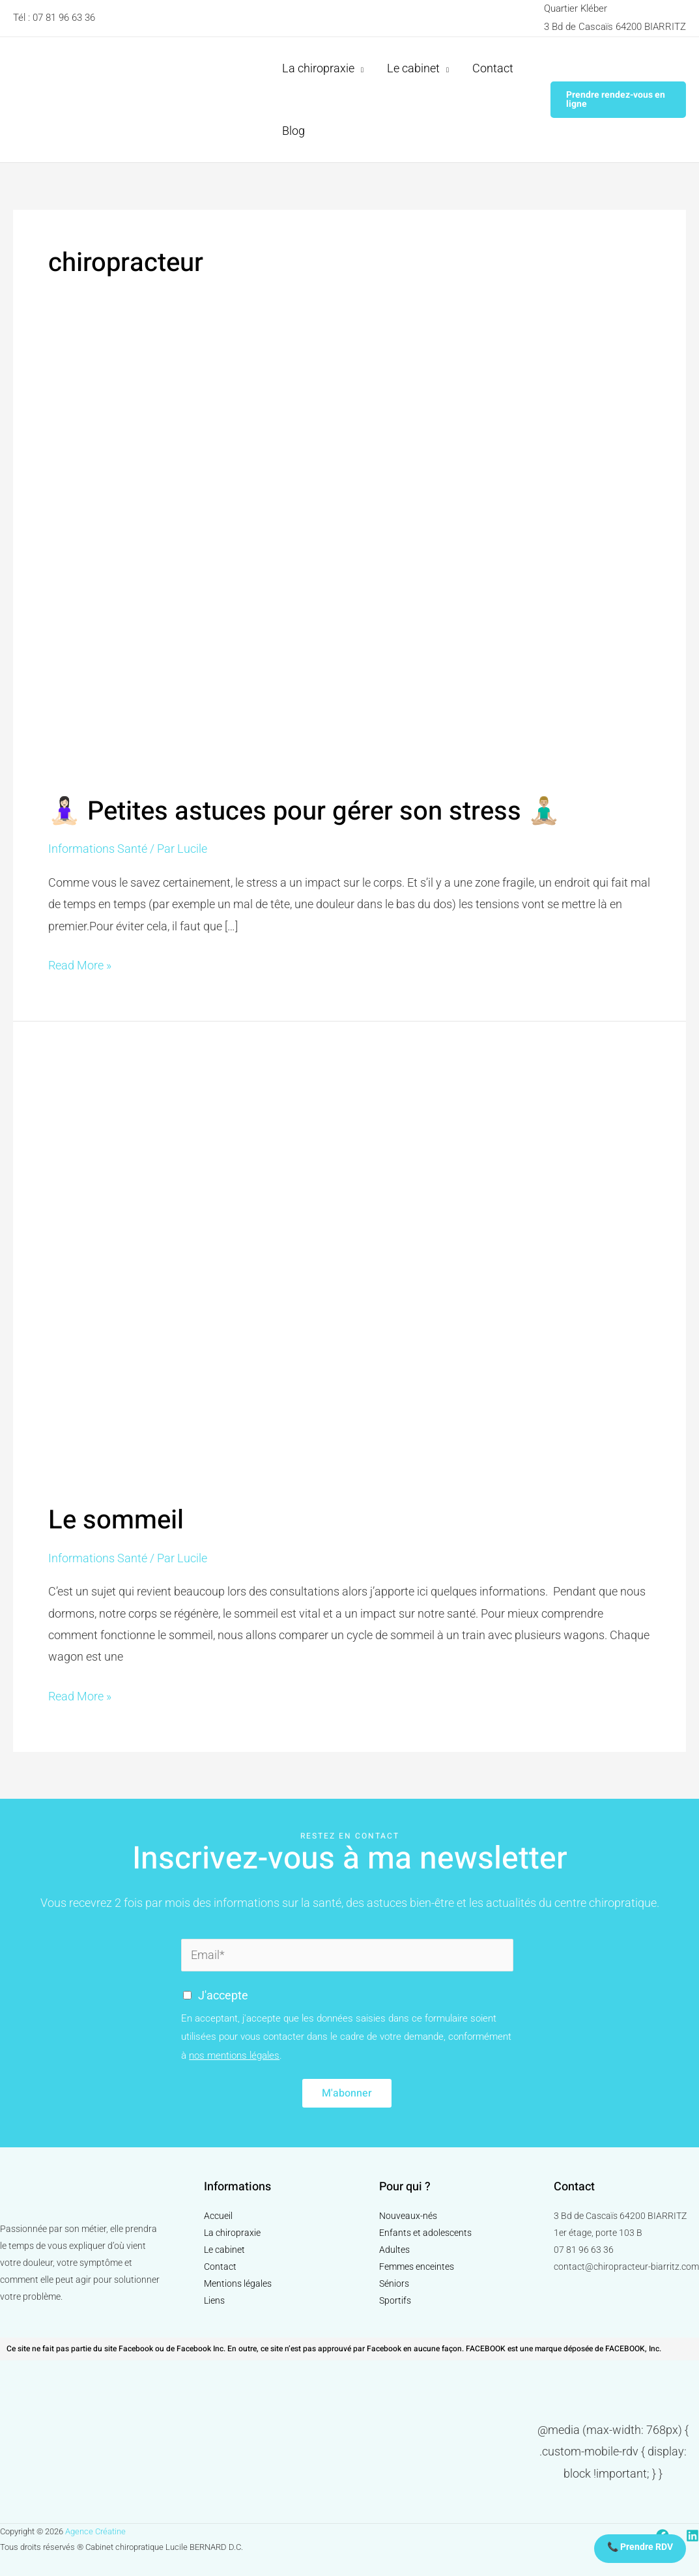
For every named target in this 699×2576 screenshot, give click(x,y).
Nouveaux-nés (408, 2216)
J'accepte (223, 1995)
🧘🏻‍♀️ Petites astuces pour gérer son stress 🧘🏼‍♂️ (304, 811)
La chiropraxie (232, 2232)
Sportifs (395, 2300)
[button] (618, 99)
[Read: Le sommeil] (349, 1271)
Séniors (394, 2283)
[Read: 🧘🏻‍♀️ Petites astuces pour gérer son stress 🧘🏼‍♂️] (349, 565)
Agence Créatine (95, 2531)
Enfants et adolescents (425, 2232)
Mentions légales (238, 2283)
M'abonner (347, 2093)
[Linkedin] (692, 2535)
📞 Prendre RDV (640, 2546)
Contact (220, 2266)
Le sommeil (116, 1520)
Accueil (218, 2216)
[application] (359, 68)
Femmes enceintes (416, 2266)
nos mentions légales (234, 2055)
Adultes (394, 2249)
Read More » (79, 963)
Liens (214, 2300)
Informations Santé (97, 848)
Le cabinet (224, 2249)
